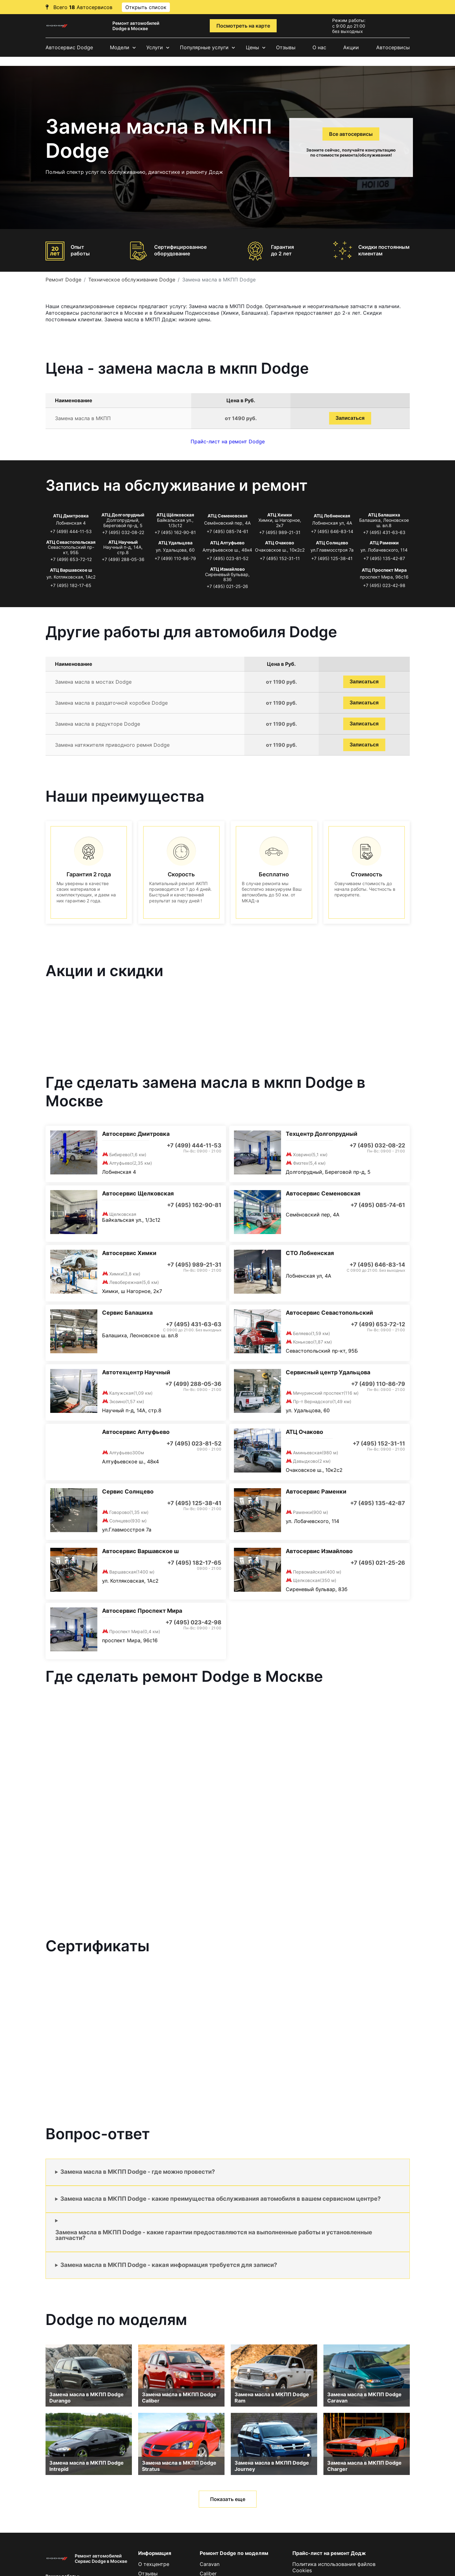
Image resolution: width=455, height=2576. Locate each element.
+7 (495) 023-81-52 (227, 558)
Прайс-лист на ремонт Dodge (228, 441)
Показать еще (227, 2499)
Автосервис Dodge (69, 47)
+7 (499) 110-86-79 (175, 558)
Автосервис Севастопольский (329, 1312)
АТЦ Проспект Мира (384, 570)
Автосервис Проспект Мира (142, 1610)
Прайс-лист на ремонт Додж (329, 2553)
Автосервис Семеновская (323, 1193)
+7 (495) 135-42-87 (384, 558)
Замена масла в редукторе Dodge (97, 724)
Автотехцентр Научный (136, 1372)
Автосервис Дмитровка (136, 1133)
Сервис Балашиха (127, 1312)
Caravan (209, 2564)
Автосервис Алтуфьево (136, 1432)
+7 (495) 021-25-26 (227, 586)
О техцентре (153, 2564)
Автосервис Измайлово (319, 1551)
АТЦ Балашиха (384, 514)
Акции (351, 47)
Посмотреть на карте (243, 26)
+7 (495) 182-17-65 (70, 585)
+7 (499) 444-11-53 (71, 531)
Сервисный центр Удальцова (328, 1372)
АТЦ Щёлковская (175, 514)
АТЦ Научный (123, 542)
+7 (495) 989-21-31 (280, 532)
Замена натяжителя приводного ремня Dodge (112, 745)
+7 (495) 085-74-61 (227, 531)
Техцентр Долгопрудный (321, 1133)
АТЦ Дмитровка (71, 515)
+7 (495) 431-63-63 (384, 532)
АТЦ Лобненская (332, 515)
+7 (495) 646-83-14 (332, 531)
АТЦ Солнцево (332, 542)
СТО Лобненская (310, 1253)
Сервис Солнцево (128, 1491)
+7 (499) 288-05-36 (123, 559)
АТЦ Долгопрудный (122, 514)
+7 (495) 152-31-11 (280, 558)
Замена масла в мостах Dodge (93, 682)
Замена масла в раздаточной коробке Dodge (111, 703)
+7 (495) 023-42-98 (384, 585)
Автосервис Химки (129, 1253)
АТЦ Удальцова (175, 542)
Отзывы (285, 47)
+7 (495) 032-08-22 (123, 532)
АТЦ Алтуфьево (227, 542)
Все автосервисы (351, 134)
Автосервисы (393, 47)
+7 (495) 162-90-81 (175, 532)
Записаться (350, 418)
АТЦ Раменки (384, 542)
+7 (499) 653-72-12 (71, 559)
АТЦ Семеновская (227, 515)
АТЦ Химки (279, 514)
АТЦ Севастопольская (70, 542)
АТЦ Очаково (279, 542)
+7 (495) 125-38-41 (332, 558)
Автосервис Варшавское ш (140, 1551)
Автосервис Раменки (316, 1491)
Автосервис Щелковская (138, 1193)
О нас (319, 47)
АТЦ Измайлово (227, 569)
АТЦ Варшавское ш (71, 570)
